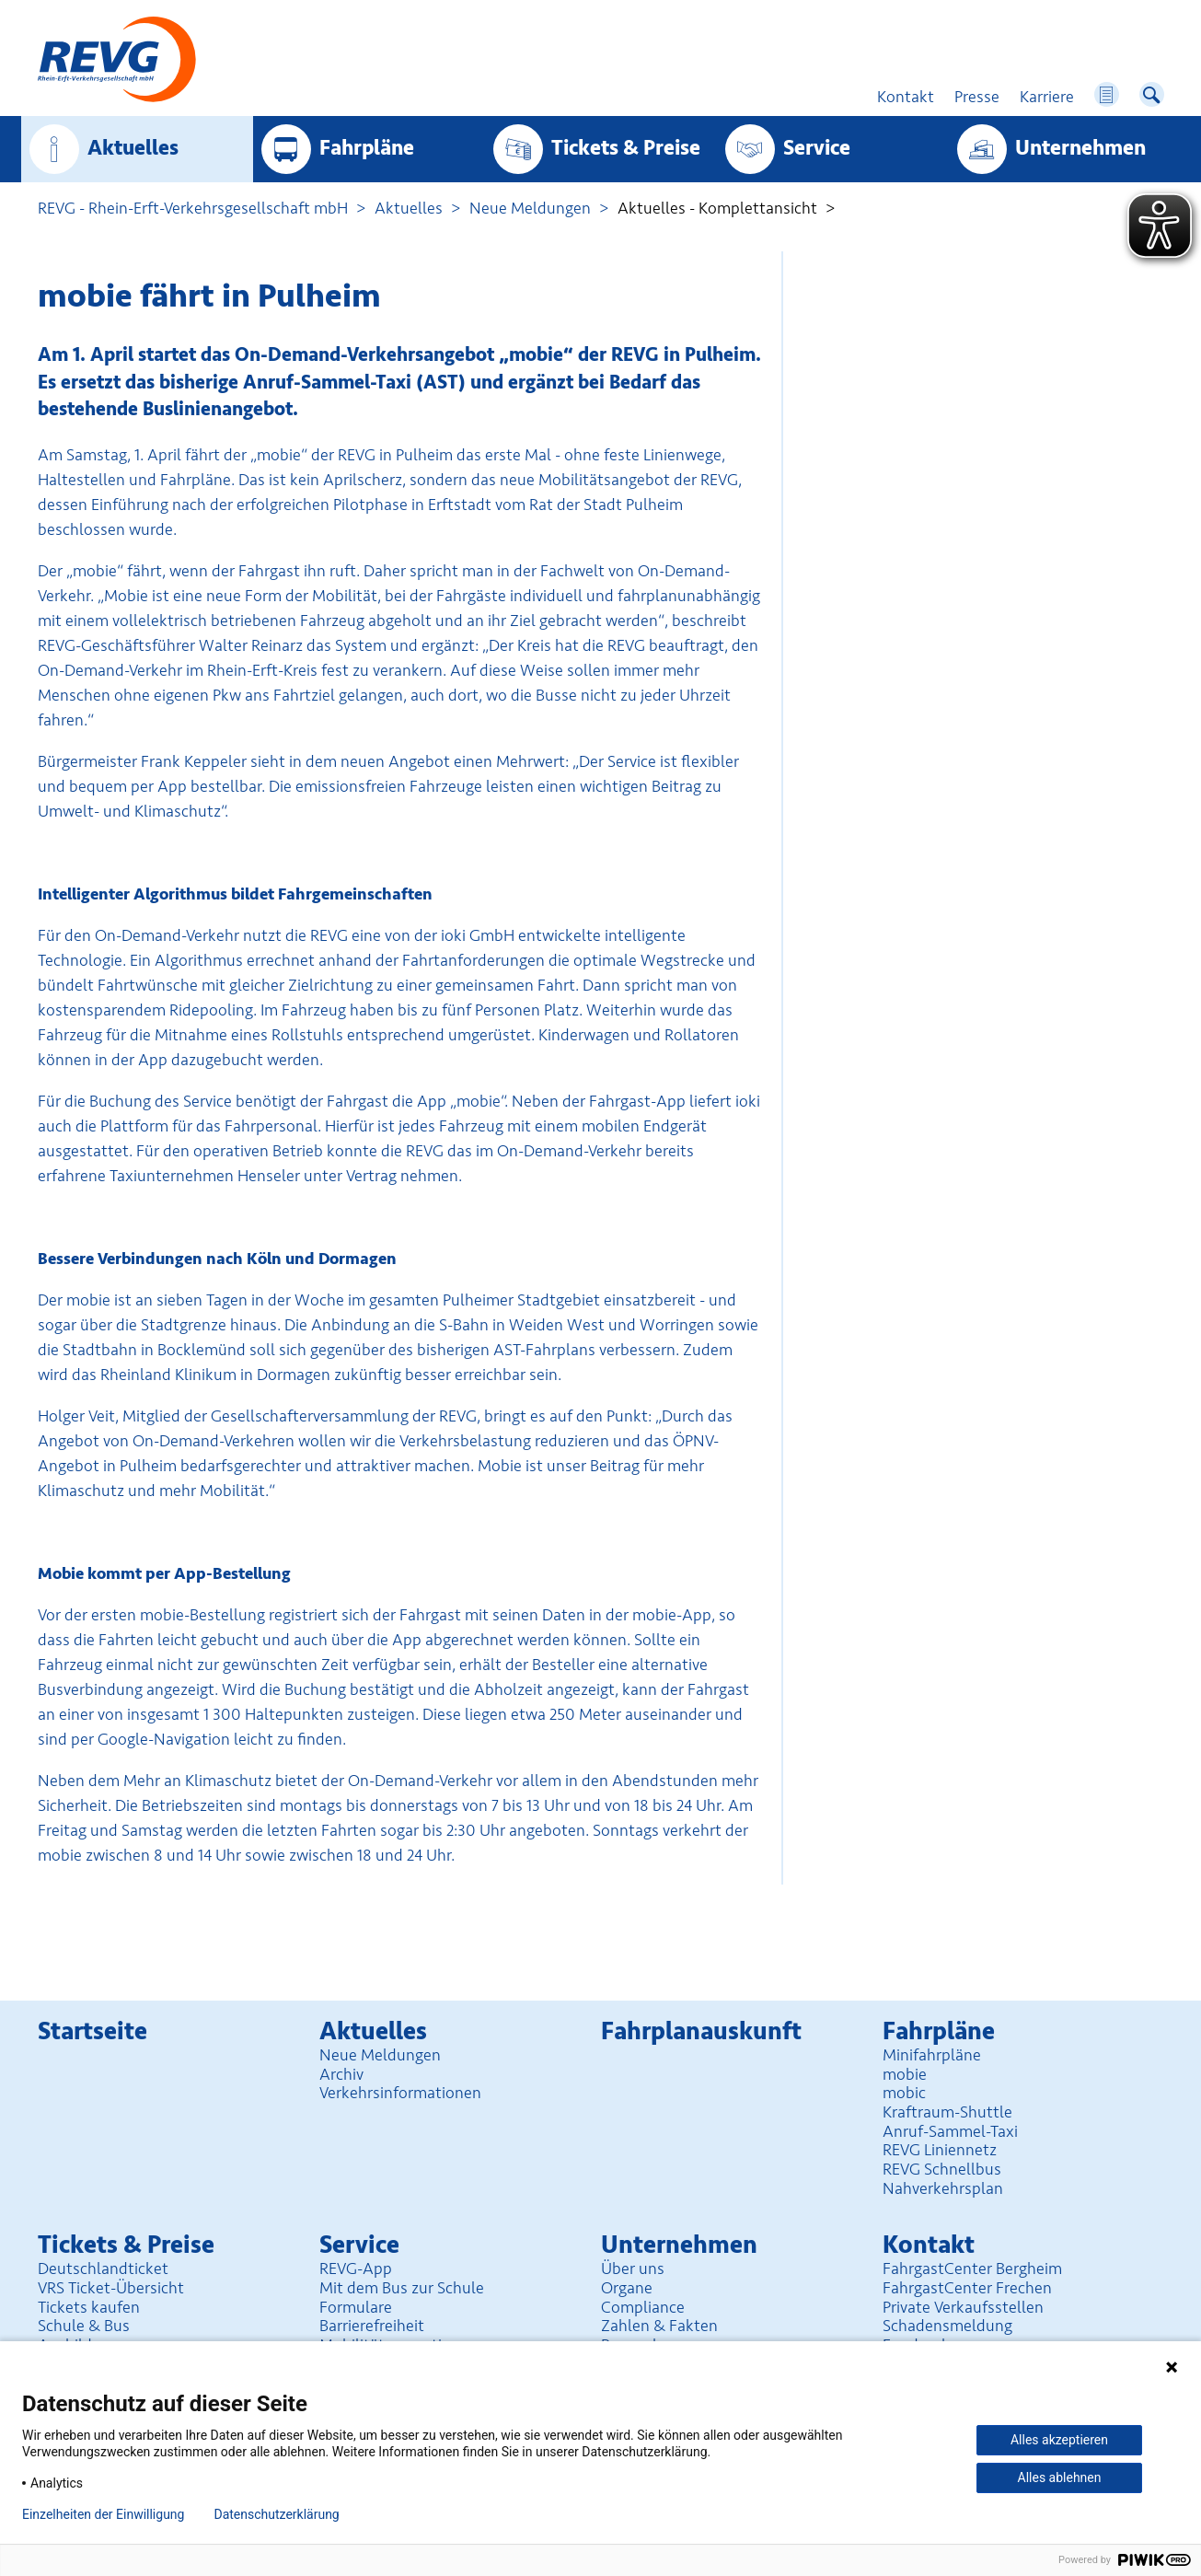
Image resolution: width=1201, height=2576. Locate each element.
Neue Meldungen (530, 208)
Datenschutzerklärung (276, 2514)
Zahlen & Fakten (659, 2325)
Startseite (92, 2031)
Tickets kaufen (89, 2307)
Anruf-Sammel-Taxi (950, 2131)
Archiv (341, 2074)
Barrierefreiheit (371, 2325)
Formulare (355, 2307)
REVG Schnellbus (942, 2169)
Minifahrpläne (932, 2055)
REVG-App (355, 2268)
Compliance (643, 2307)
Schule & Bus (84, 2325)
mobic (904, 2093)
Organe (626, 2288)
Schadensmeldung (947, 2325)
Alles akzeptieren (1059, 2439)
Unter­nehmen (1080, 148)
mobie (905, 2074)
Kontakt (929, 2245)
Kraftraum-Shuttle (947, 2112)
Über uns (632, 2268)
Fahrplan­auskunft (701, 2031)
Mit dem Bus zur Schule (401, 2288)
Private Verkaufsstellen (963, 2307)
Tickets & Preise (625, 148)
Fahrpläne (366, 148)
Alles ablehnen (1060, 2477)
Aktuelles (133, 148)
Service (816, 148)
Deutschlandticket (103, 2268)
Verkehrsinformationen (400, 2093)
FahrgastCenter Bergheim (972, 2268)
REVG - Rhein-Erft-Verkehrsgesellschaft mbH (193, 208)
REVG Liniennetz (940, 2150)
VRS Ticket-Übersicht (111, 2288)
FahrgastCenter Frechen (967, 2288)
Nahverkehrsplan (943, 2188)
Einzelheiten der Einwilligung (103, 2514)
